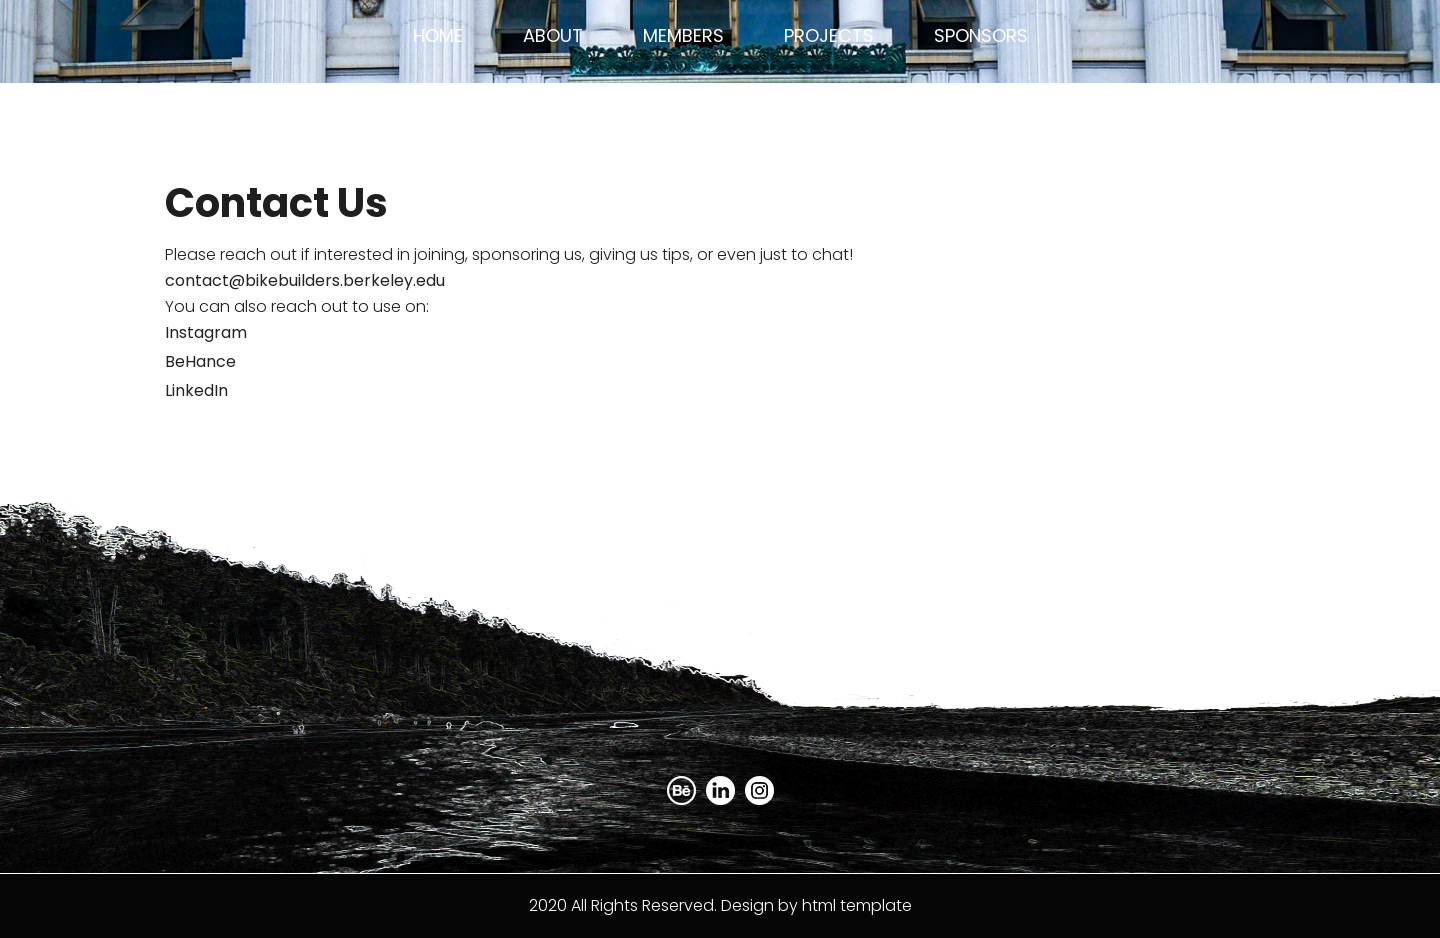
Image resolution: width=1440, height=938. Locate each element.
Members (683, 35)
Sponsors (981, 35)
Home (438, 35)
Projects (829, 35)
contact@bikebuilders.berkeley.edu (305, 280)
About (553, 35)
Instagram (206, 332)
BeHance (200, 361)
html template (857, 905)
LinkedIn (196, 390)
